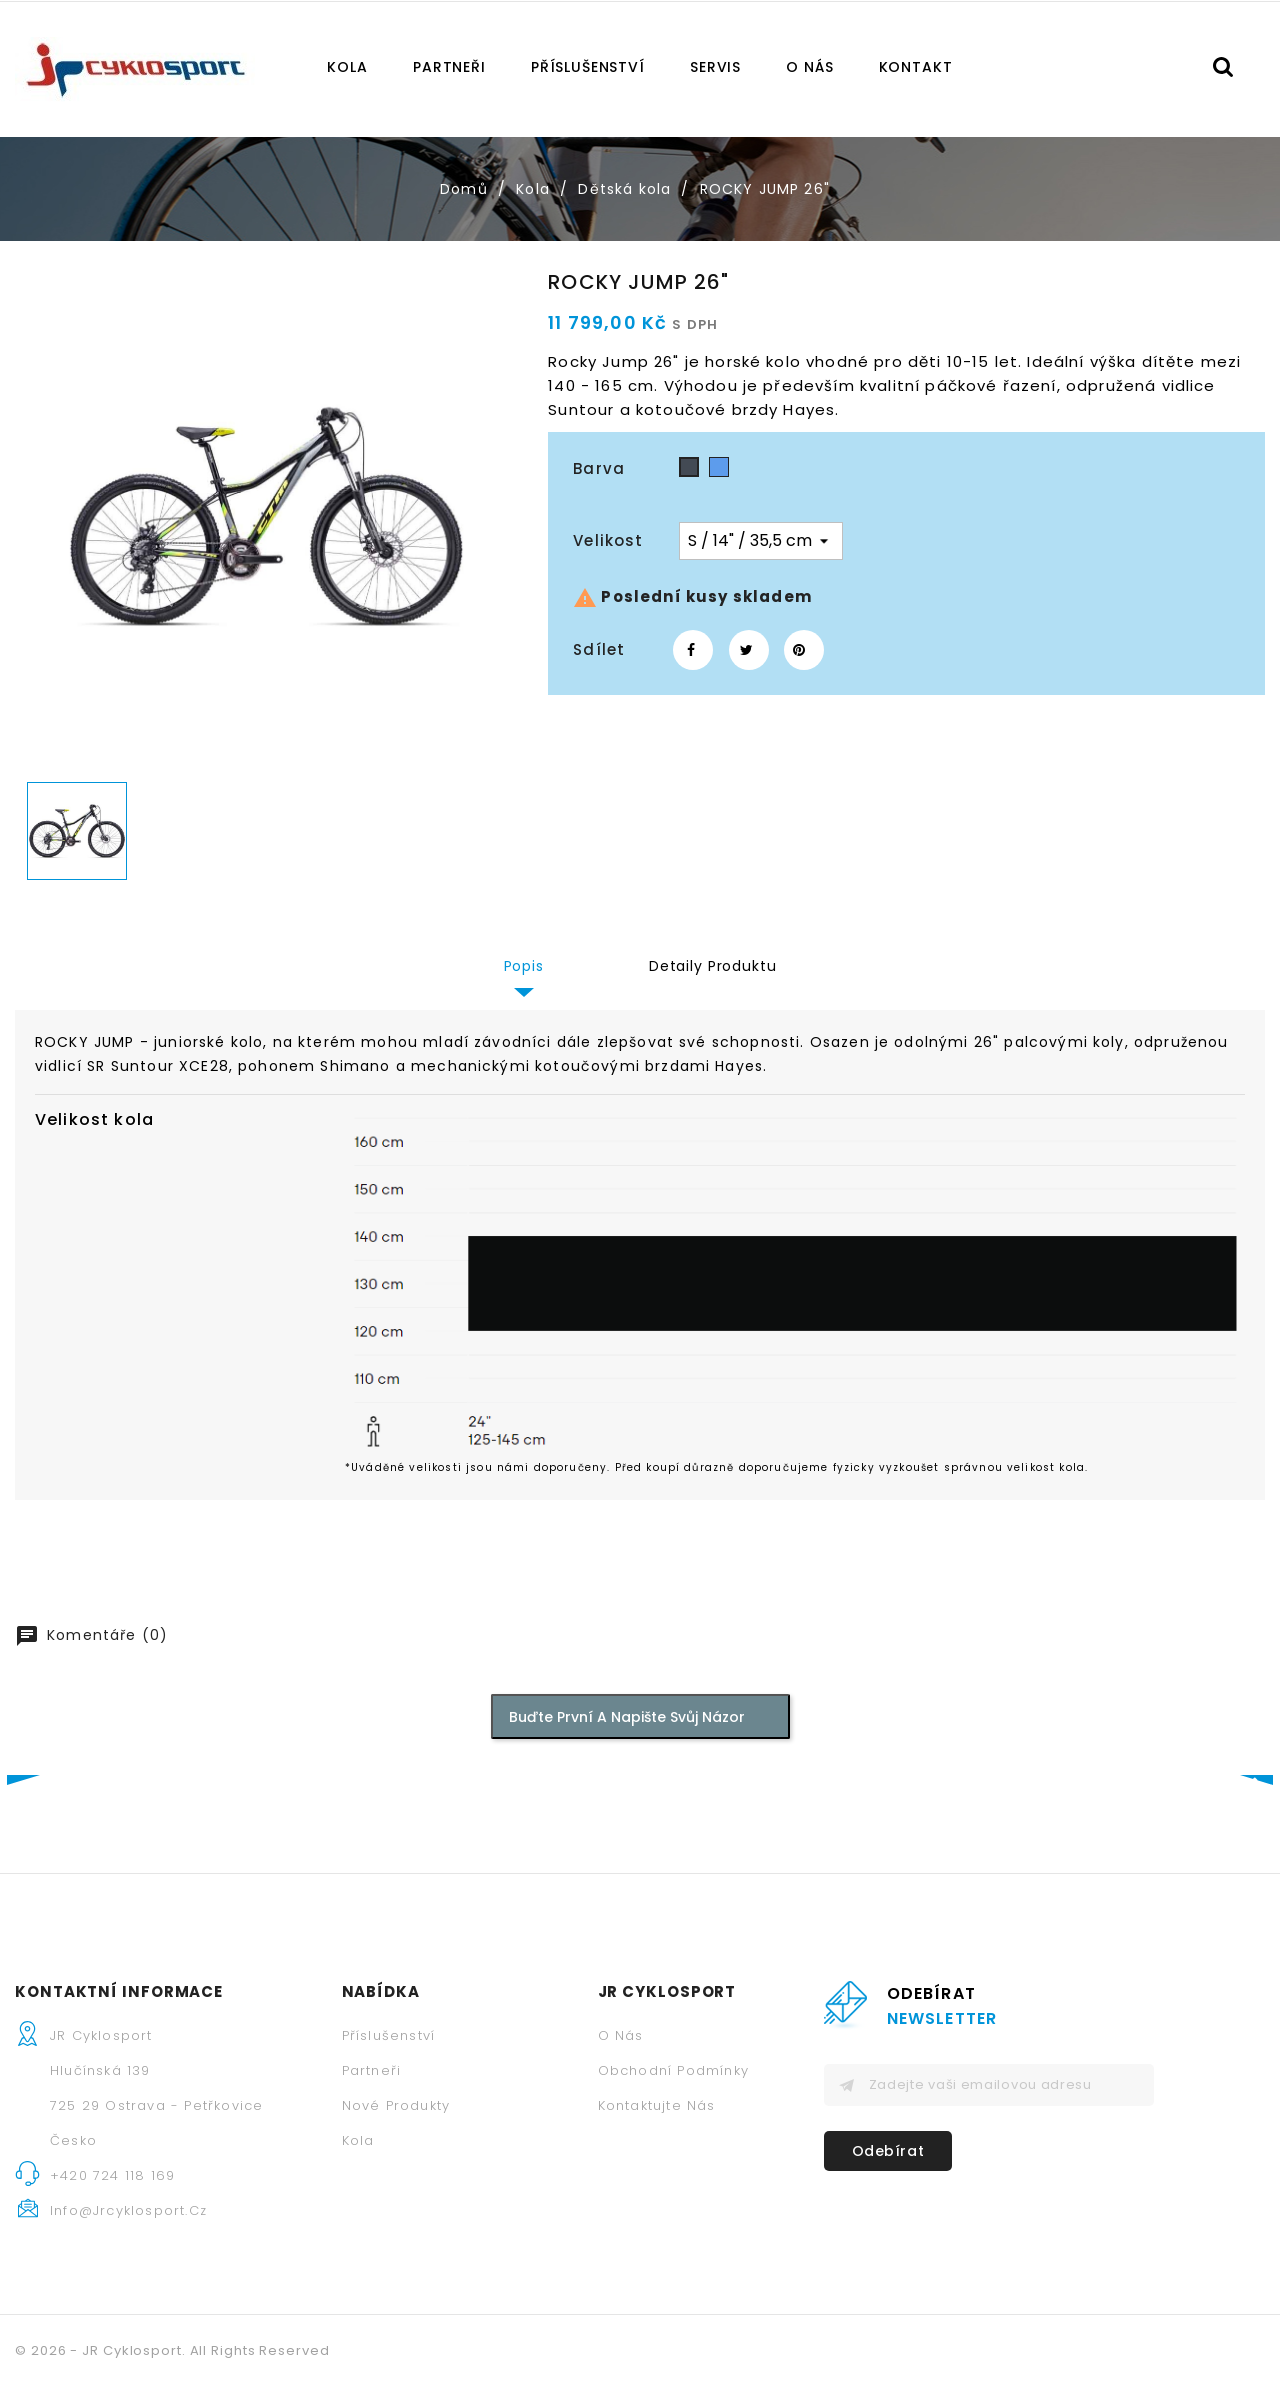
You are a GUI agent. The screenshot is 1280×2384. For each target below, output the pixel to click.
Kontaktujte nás (657, 2105)
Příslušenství (588, 67)
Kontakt (916, 67)
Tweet (749, 650)
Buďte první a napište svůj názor (637, 1716)
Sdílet (693, 650)
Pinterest (804, 650)
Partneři (449, 67)
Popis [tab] (524, 966)
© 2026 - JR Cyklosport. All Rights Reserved (172, 2350)
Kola (347, 67)
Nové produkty (396, 2105)
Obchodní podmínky (673, 2070)
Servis (715, 67)
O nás (809, 67)
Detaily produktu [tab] (712, 966)
